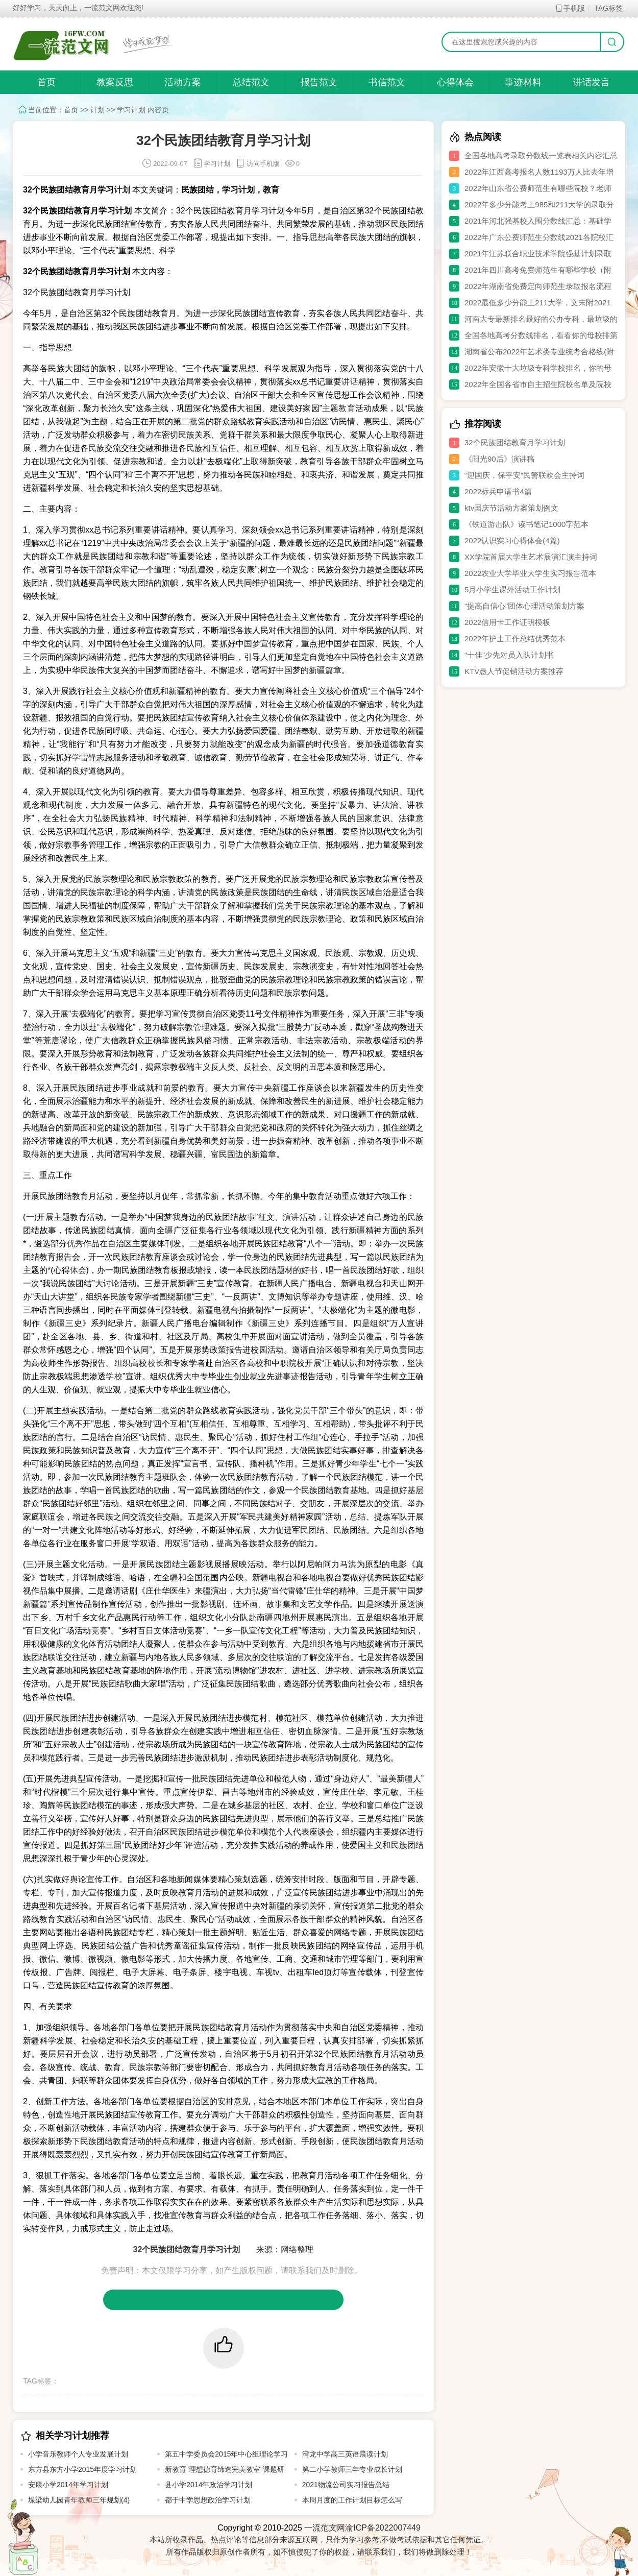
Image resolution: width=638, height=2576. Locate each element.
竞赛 (99, 1630)
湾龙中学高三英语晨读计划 (345, 2454)
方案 (162, 2188)
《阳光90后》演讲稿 (499, 458)
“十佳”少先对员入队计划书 (509, 655)
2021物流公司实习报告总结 (345, 2485)
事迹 (291, 1376)
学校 (114, 1376)
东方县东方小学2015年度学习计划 (82, 2469)
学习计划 (131, 110)
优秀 (75, 1243)
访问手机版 (257, 163)
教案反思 (114, 82)
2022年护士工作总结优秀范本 (515, 638)
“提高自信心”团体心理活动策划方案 (524, 605)
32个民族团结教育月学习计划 (514, 442)
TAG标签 (608, 8)
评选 (193, 1845)
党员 (302, 1410)
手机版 (570, 8)
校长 (156, 1363)
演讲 (291, 1217)
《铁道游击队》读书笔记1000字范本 (526, 524)
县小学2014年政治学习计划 (208, 2485)
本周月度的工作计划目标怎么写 (352, 2500)
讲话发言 (591, 82)
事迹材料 (523, 82)
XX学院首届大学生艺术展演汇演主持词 (530, 556)
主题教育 (338, 408)
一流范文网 (324, 2527)
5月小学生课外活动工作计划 (512, 589)
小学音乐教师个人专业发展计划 (78, 2454)
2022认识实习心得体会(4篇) (512, 540)
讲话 (349, 381)
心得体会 (455, 82)
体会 (78, 1270)
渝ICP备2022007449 (383, 2527)
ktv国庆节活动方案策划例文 (511, 507)
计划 (97, 110)
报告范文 (319, 82)
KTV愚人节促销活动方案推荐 (513, 671)
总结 (358, 1516)
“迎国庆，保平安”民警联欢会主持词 (524, 475)
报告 (64, 1257)
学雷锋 (84, 757)
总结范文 (251, 82)
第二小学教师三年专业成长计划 (352, 2469)
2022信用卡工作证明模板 (507, 622)
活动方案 (182, 82)
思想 (317, 237)
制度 (73, 805)
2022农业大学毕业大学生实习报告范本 (530, 573)
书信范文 (387, 82)
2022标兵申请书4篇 (498, 491)
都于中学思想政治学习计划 (208, 2500)
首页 (46, 82)
